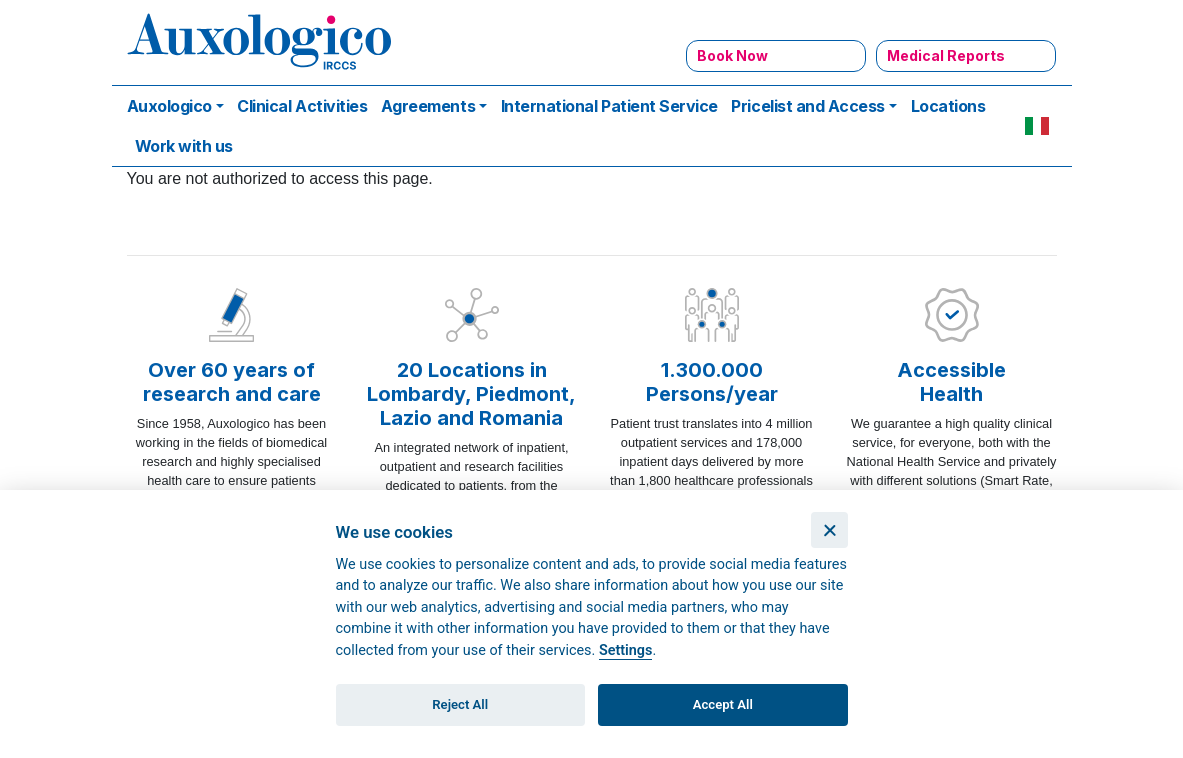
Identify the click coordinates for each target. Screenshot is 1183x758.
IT (1037, 126)
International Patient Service (609, 106)
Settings (626, 650)
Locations (948, 106)
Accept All (723, 704)
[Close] (829, 530)
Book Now (732, 55)
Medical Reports (946, 55)
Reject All (460, 704)
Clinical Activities (302, 106)
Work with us (184, 146)
